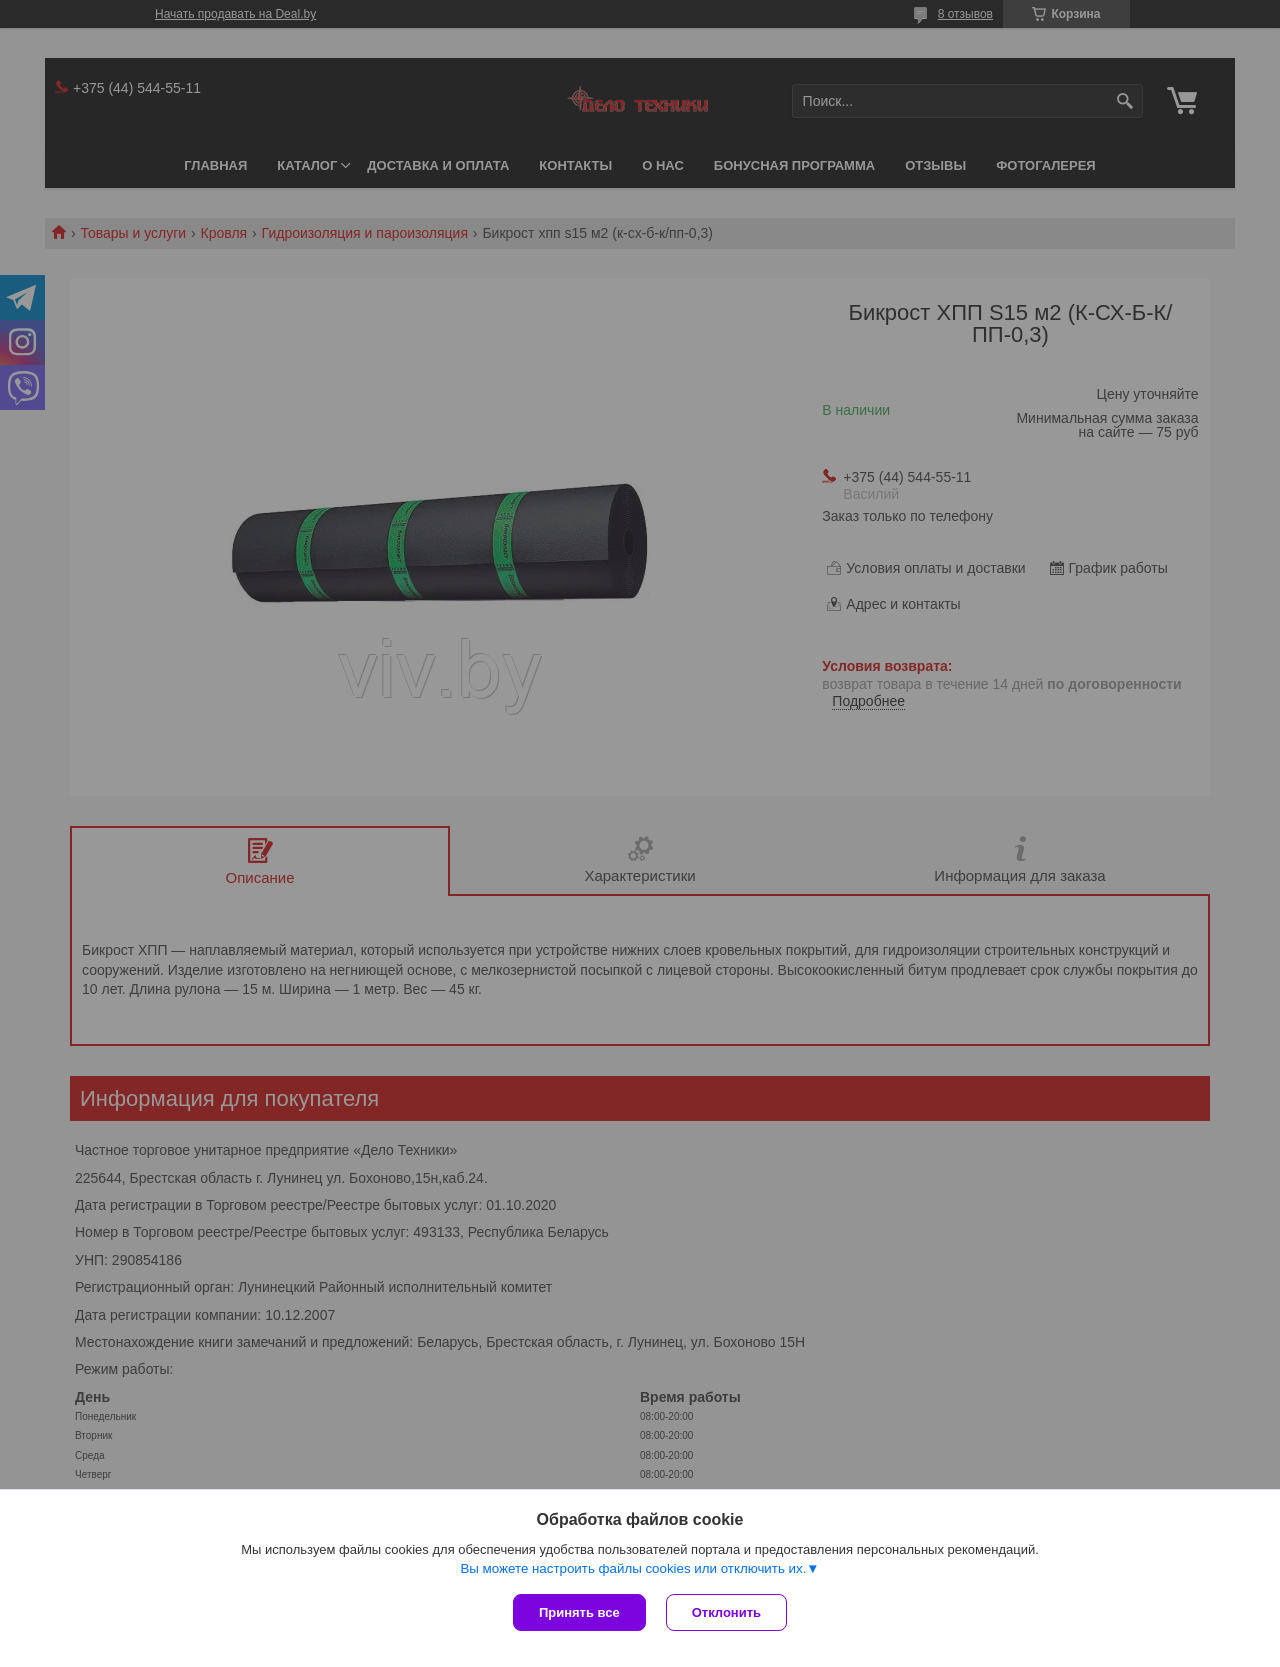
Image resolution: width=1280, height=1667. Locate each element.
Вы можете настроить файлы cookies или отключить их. (633, 1568)
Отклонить (726, 1612)
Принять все (579, 1612)
